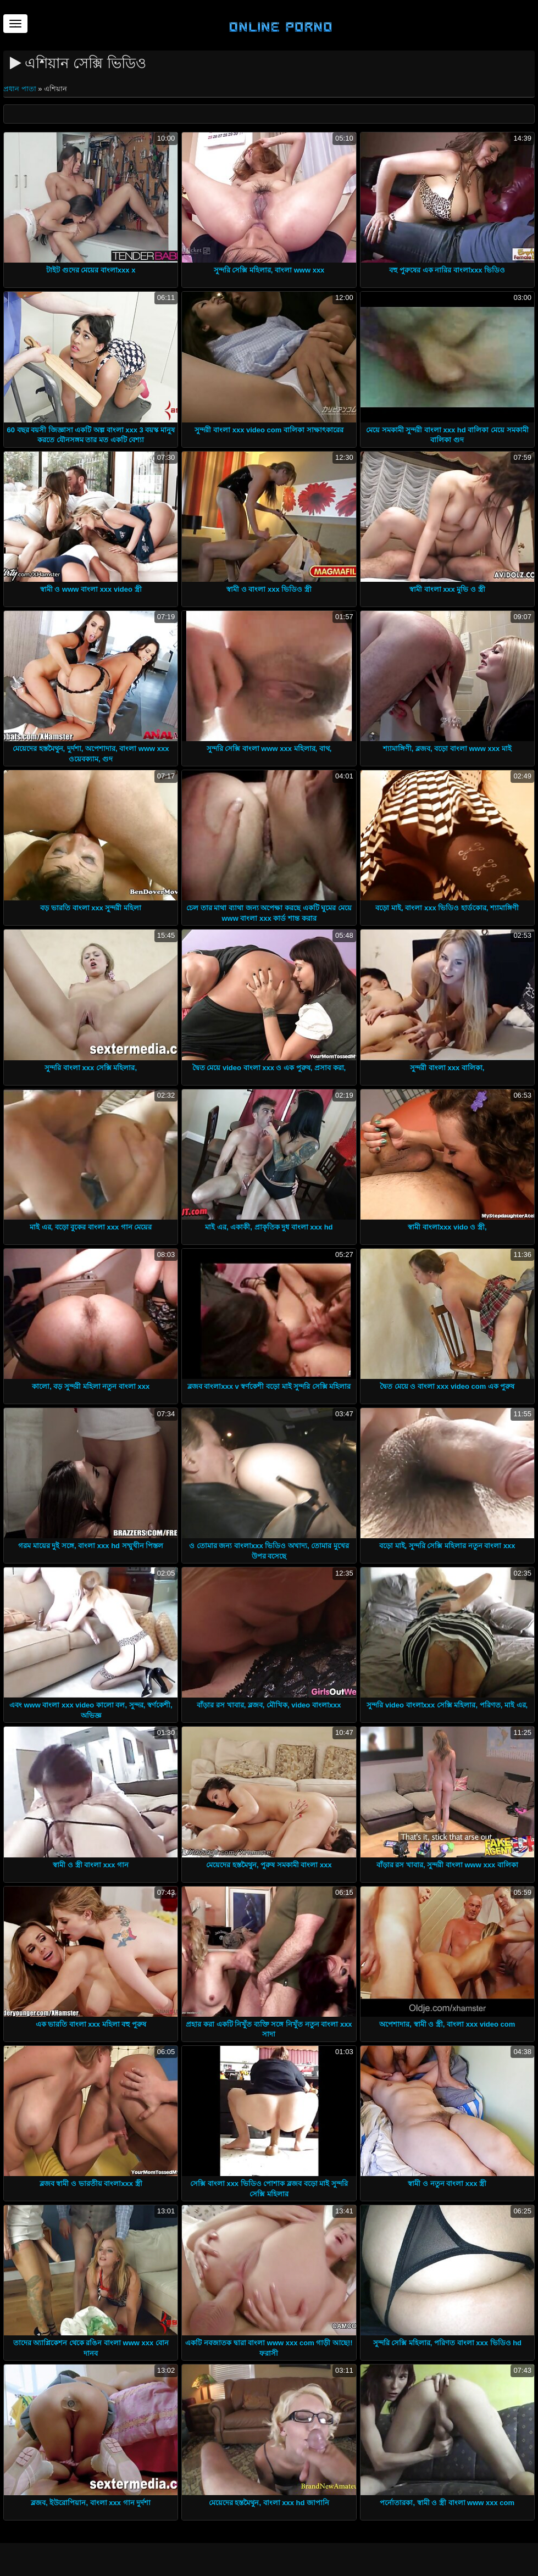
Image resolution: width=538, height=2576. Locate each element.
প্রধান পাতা (20, 89)
